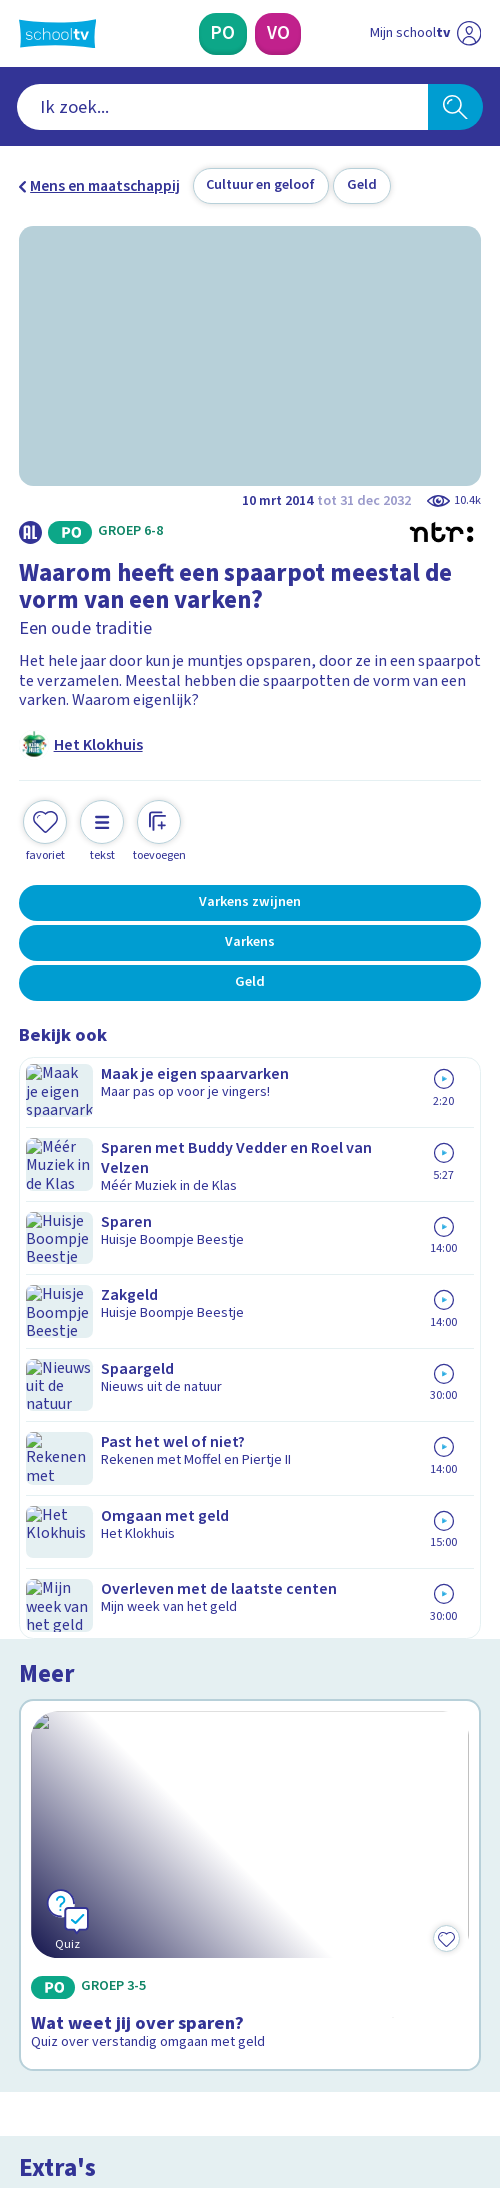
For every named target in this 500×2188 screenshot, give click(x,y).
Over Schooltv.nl (88, 1709)
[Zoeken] (455, 107)
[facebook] (29, 2039)
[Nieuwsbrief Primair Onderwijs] (151, 1893)
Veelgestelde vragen (106, 1682)
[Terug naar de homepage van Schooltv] (58, 33)
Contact (52, 1655)
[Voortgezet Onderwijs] (278, 34)
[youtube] (161, 2039)
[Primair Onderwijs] (223, 34)
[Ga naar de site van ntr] (406, 2084)
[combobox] (223, 107)
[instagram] (73, 2039)
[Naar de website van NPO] (469, 33)
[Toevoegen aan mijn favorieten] (45, 829)
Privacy (50, 1736)
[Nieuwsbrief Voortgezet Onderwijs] (349, 1893)
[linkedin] (117, 2039)
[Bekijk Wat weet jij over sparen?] (250, 1212)
